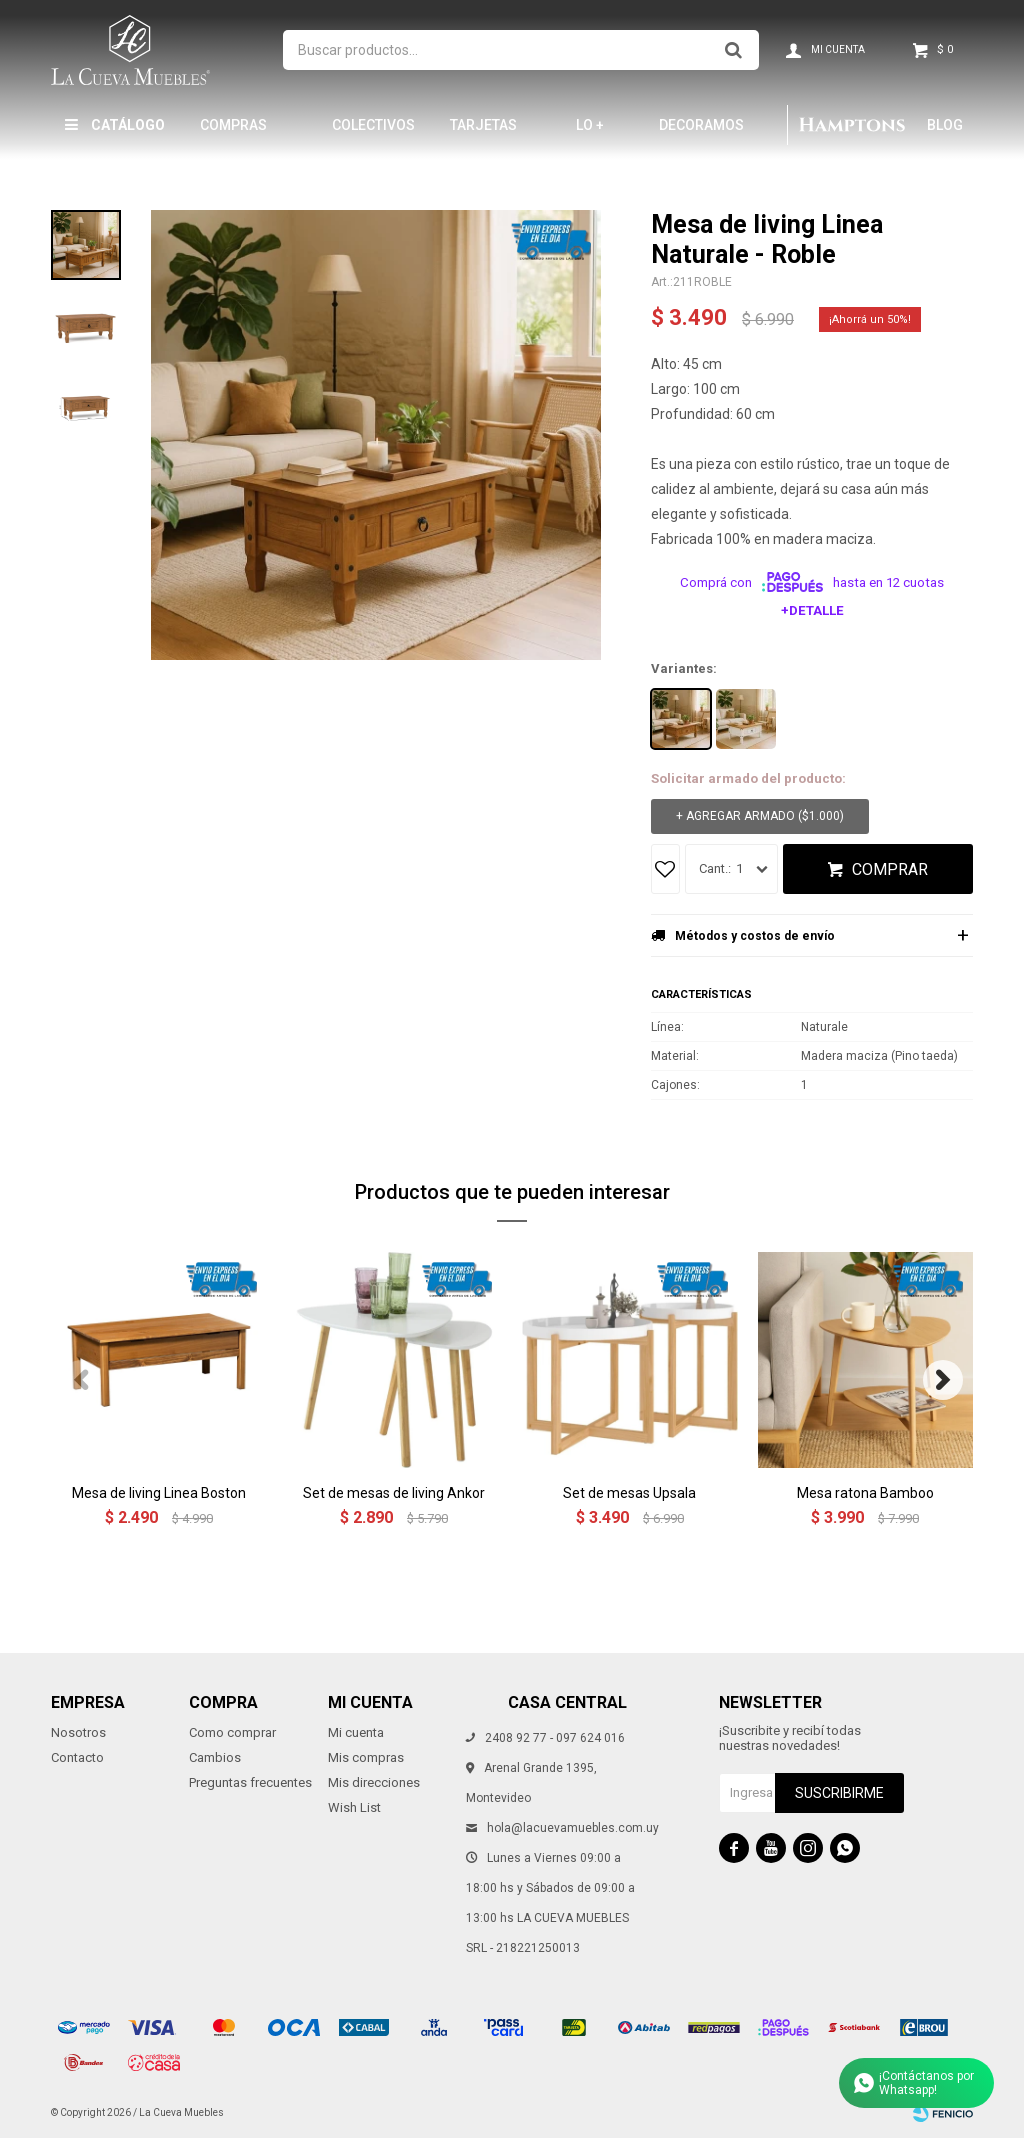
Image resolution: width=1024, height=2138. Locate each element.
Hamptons (852, 125)
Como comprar (232, 1732)
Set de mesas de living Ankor (394, 1493)
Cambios (215, 1757)
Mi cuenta (356, 1732)
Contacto (77, 1757)
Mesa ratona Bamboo (865, 1493)
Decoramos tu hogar (701, 133)
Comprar (890, 869)
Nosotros (78, 1732)
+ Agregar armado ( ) (760, 816)
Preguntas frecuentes (250, 1782)
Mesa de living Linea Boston (159, 1493)
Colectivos (373, 125)
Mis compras (366, 1757)
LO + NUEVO (599, 133)
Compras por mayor (239, 133)
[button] (943, 1380)
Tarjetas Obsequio (484, 133)
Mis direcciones (374, 1782)
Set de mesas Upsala (629, 1493)
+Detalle (812, 610)
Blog (945, 125)
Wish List (354, 1807)
